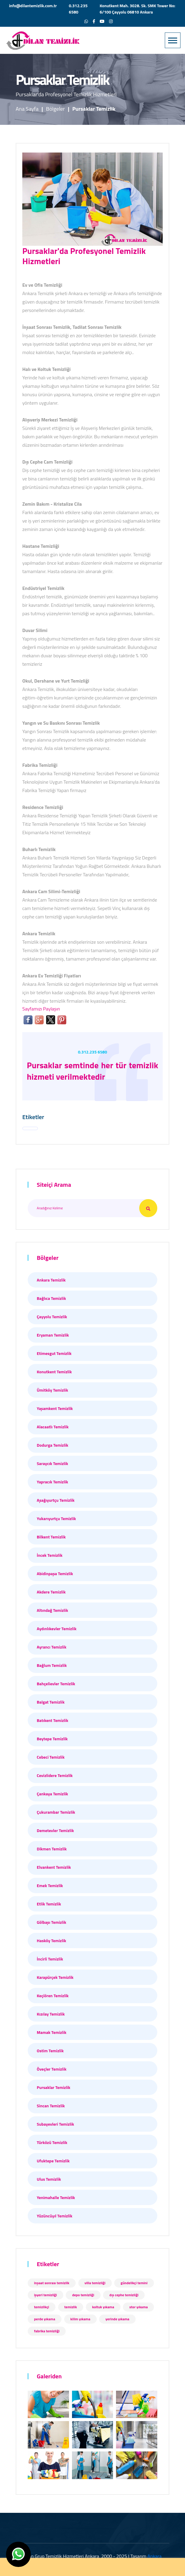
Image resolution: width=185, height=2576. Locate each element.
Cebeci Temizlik (50, 1757)
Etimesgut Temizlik (54, 1353)
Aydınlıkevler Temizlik (57, 1628)
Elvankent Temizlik (54, 1867)
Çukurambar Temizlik (56, 1812)
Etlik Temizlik (49, 1904)
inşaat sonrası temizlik (51, 2283)
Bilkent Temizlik (51, 1537)
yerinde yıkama (117, 2319)
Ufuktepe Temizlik (53, 2161)
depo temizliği (83, 2295)
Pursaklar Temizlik (53, 2087)
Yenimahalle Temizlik (56, 2197)
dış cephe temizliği (123, 2295)
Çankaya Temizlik (52, 1794)
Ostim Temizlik (50, 2050)
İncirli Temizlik (50, 1959)
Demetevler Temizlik (55, 1830)
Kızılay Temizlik (51, 2014)
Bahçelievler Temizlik (56, 1683)
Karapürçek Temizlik (55, 1977)
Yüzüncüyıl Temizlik (54, 2216)
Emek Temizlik (50, 1885)
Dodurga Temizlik (52, 1445)
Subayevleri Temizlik (55, 2124)
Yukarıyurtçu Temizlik (56, 1518)
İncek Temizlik (49, 1555)
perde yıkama (44, 2319)
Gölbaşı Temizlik (51, 1922)
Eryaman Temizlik (53, 1335)
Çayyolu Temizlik (52, 1316)
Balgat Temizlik (50, 1702)
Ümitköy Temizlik (52, 1390)
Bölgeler (55, 109)
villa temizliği (95, 2283)
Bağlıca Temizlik (51, 1298)
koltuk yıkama (103, 2307)
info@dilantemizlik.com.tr (33, 5)
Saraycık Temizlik (52, 1463)
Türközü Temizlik (52, 2142)
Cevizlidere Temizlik (55, 1775)
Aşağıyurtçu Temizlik (55, 1500)
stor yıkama (138, 2307)
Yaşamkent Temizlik (55, 1408)
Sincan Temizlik (51, 2105)
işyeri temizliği (45, 2295)
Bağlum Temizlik (52, 1665)
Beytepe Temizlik (52, 1738)
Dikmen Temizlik (52, 1849)
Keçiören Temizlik (53, 1995)
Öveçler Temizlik (51, 2069)
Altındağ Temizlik (52, 1610)
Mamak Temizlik (51, 2032)
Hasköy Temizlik (51, 1940)
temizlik (70, 2307)
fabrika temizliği (46, 2331)
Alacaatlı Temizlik (52, 1427)
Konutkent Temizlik (54, 1371)
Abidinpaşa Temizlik (55, 1573)
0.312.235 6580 (78, 8)
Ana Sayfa (27, 109)
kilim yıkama (80, 2319)
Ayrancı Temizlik (51, 1647)
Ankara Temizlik (51, 1280)
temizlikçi (41, 2307)
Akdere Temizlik (51, 1592)
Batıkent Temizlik (52, 1720)
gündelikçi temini (134, 2283)
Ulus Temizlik (49, 2179)
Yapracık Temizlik (52, 1482)
